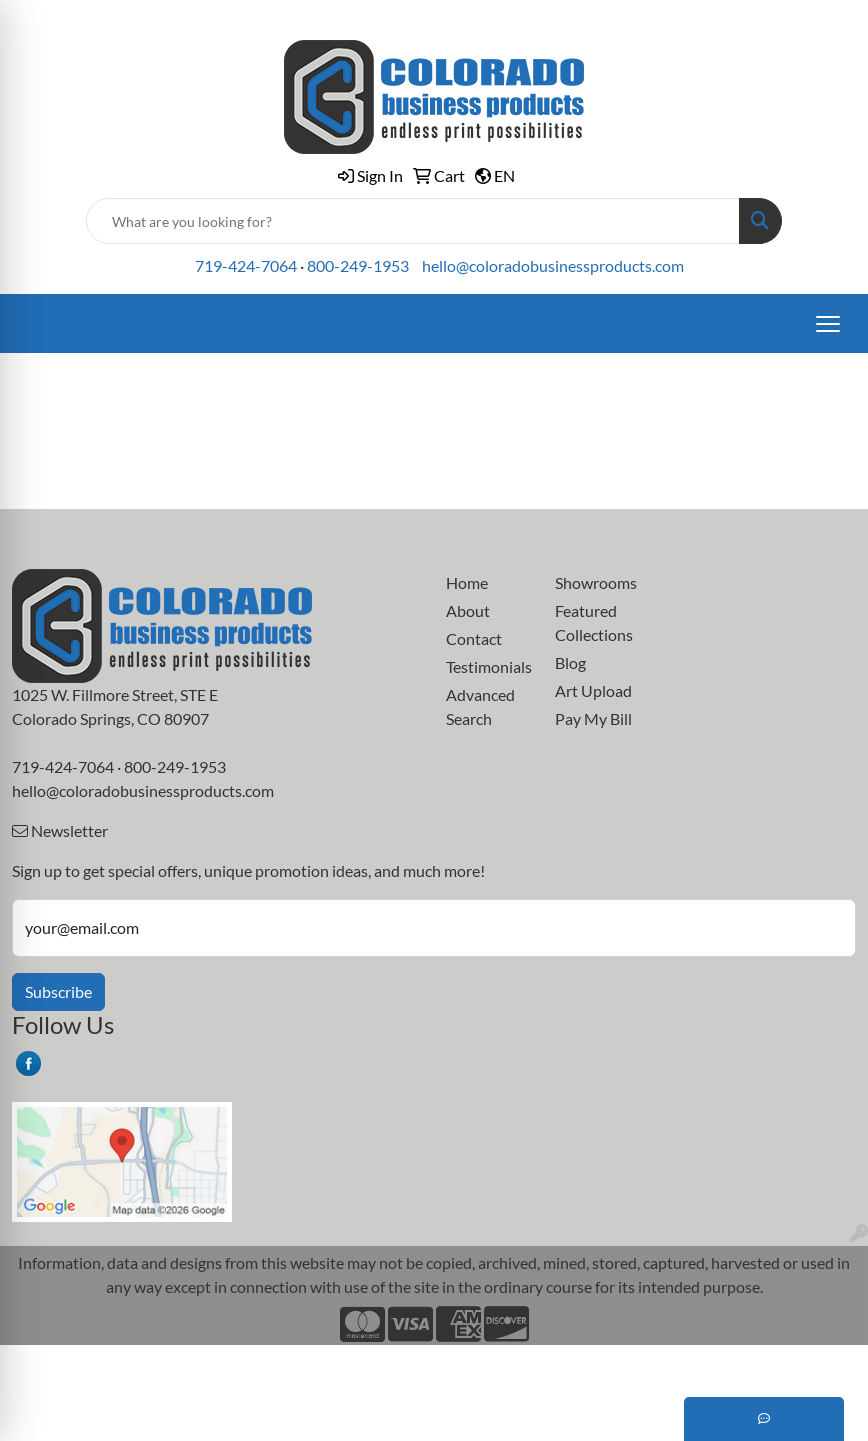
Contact (474, 638)
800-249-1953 (358, 265)
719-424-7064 (246, 265)
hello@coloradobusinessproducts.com (553, 265)
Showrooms (596, 582)
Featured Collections (594, 622)
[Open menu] (828, 324)
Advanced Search (480, 706)
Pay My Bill (593, 718)
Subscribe (58, 991)
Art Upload (593, 690)
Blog (570, 662)
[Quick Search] (413, 221)
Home (467, 582)
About (468, 610)
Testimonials (488, 666)
